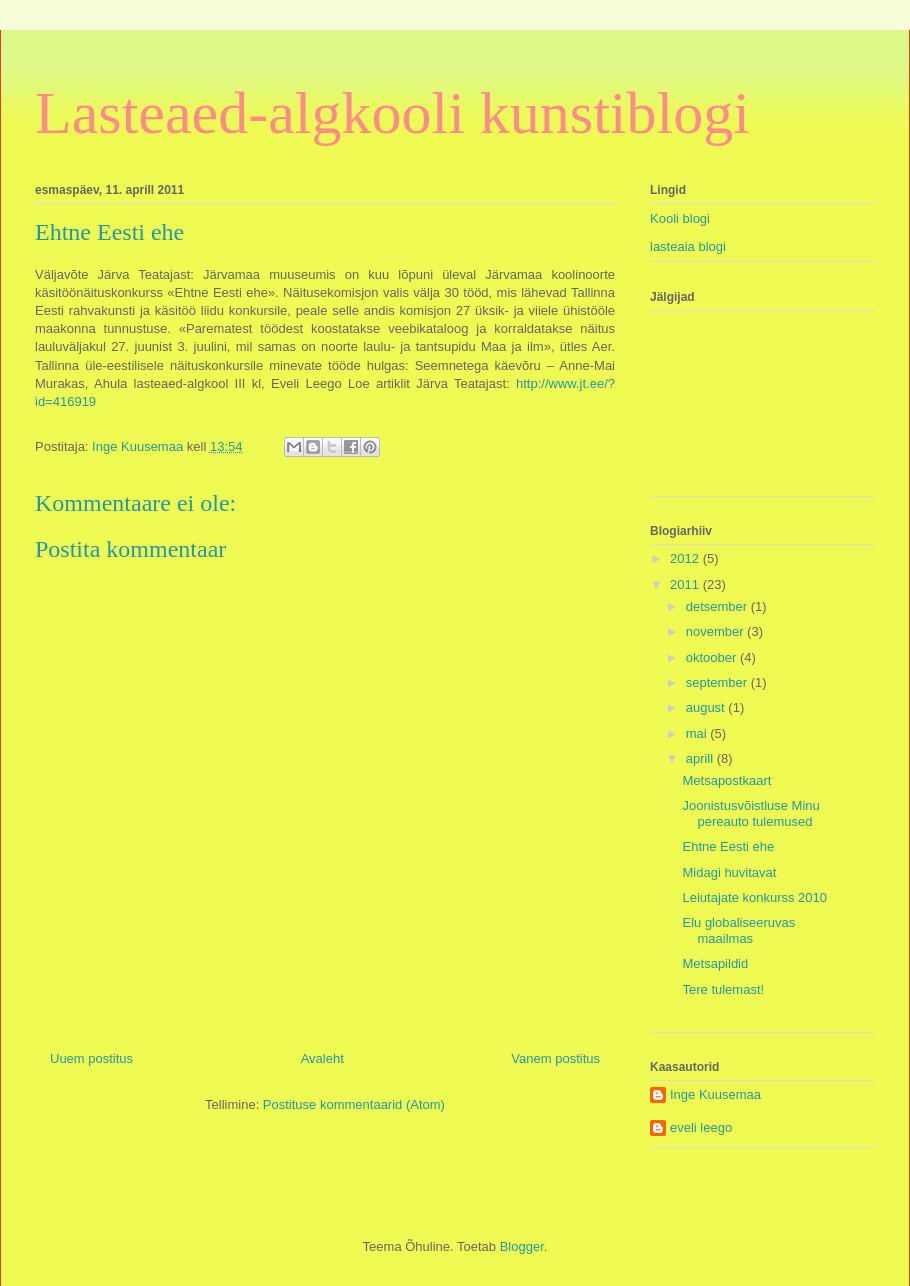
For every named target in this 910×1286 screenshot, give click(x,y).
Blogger (522, 1246)
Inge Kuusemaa (715, 1094)
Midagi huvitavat (729, 872)
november (716, 631)
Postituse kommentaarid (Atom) (354, 1104)
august (707, 707)
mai (698, 733)
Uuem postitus (91, 1058)
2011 (686, 584)
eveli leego (701, 1127)
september (718, 682)
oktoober (713, 657)
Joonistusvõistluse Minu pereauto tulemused (750, 813)
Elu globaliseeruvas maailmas (738, 930)
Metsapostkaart (726, 780)
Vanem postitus (555, 1058)
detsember (718, 606)
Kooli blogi (680, 218)
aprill (701, 758)
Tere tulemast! (723, 989)
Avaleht (322, 1058)
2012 (686, 558)
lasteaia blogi (688, 246)
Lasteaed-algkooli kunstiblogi (392, 113)
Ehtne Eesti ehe (728, 846)
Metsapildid (715, 963)
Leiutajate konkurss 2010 (754, 897)
